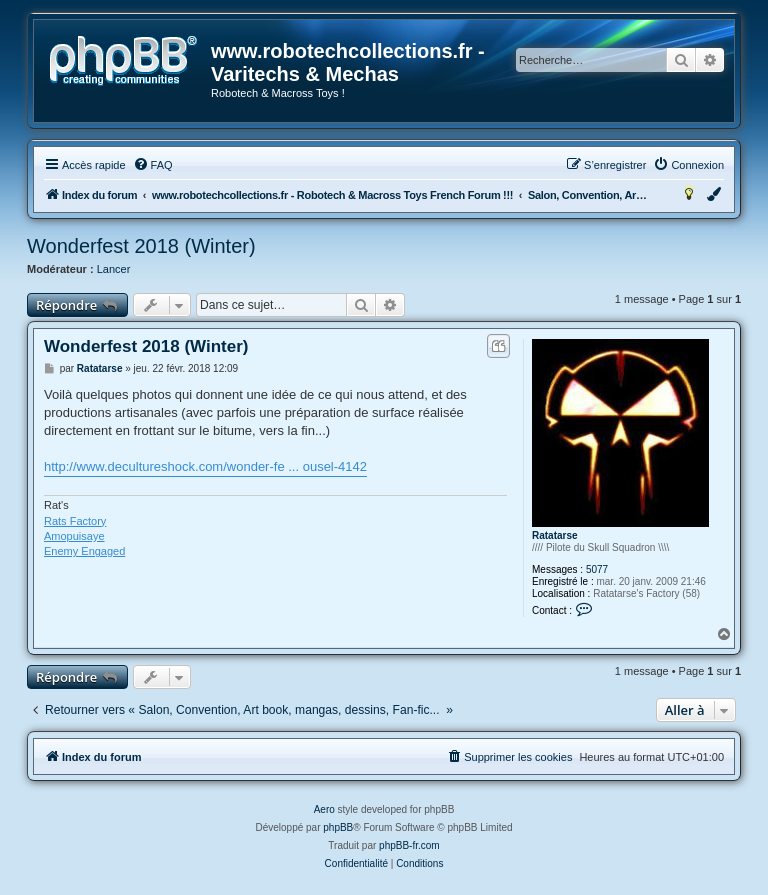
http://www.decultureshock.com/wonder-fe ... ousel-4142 (205, 466)
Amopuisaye (74, 536)
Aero (324, 809)
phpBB (338, 827)
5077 (597, 569)
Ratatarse (555, 535)
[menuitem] (153, 165)
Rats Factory (75, 521)
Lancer (114, 269)
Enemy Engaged (84, 551)
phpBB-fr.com (409, 845)
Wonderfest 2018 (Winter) (141, 246)
